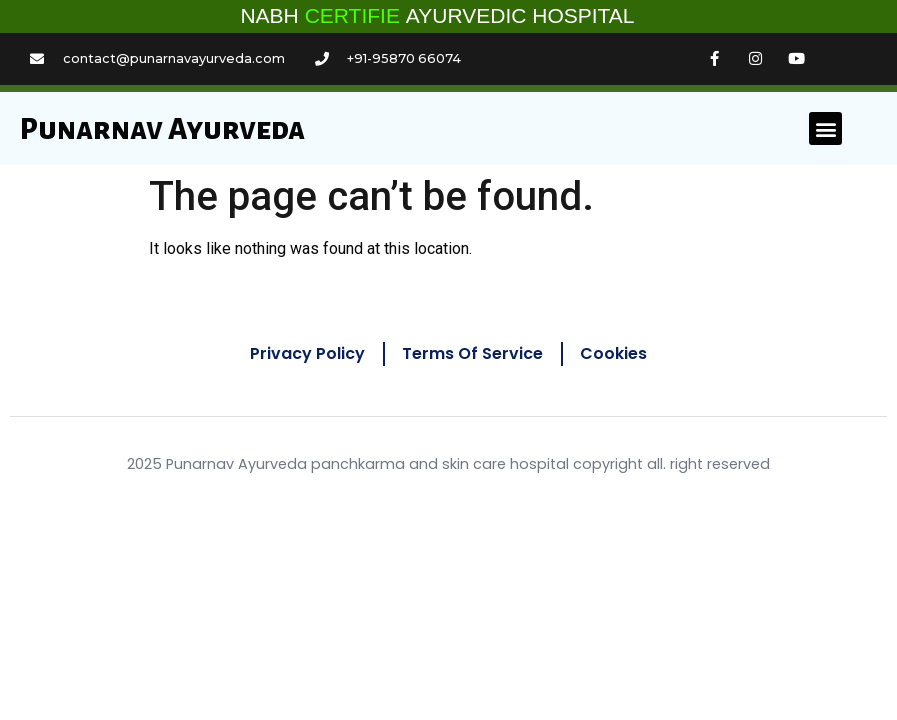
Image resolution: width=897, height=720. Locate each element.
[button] (825, 128)
